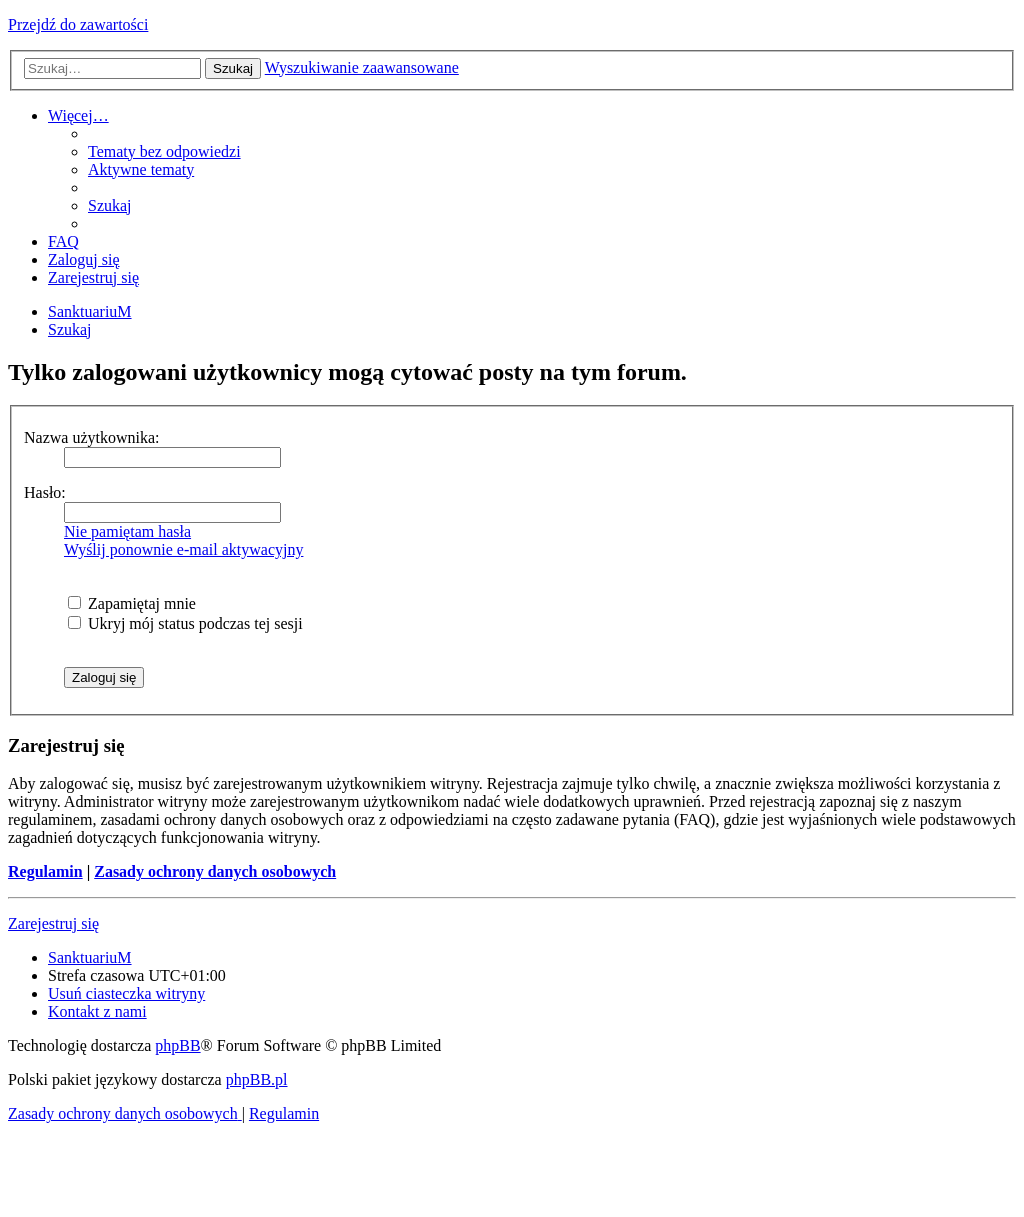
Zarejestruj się (53, 923)
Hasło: (45, 492)
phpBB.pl (257, 1079)
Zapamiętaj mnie (132, 603)
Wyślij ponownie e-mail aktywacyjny (183, 549)
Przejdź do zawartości (78, 24)
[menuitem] (164, 151)
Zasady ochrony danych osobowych (215, 871)
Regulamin (45, 871)
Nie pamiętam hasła (127, 531)
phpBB (177, 1045)
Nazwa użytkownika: (92, 437)
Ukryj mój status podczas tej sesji (185, 623)
